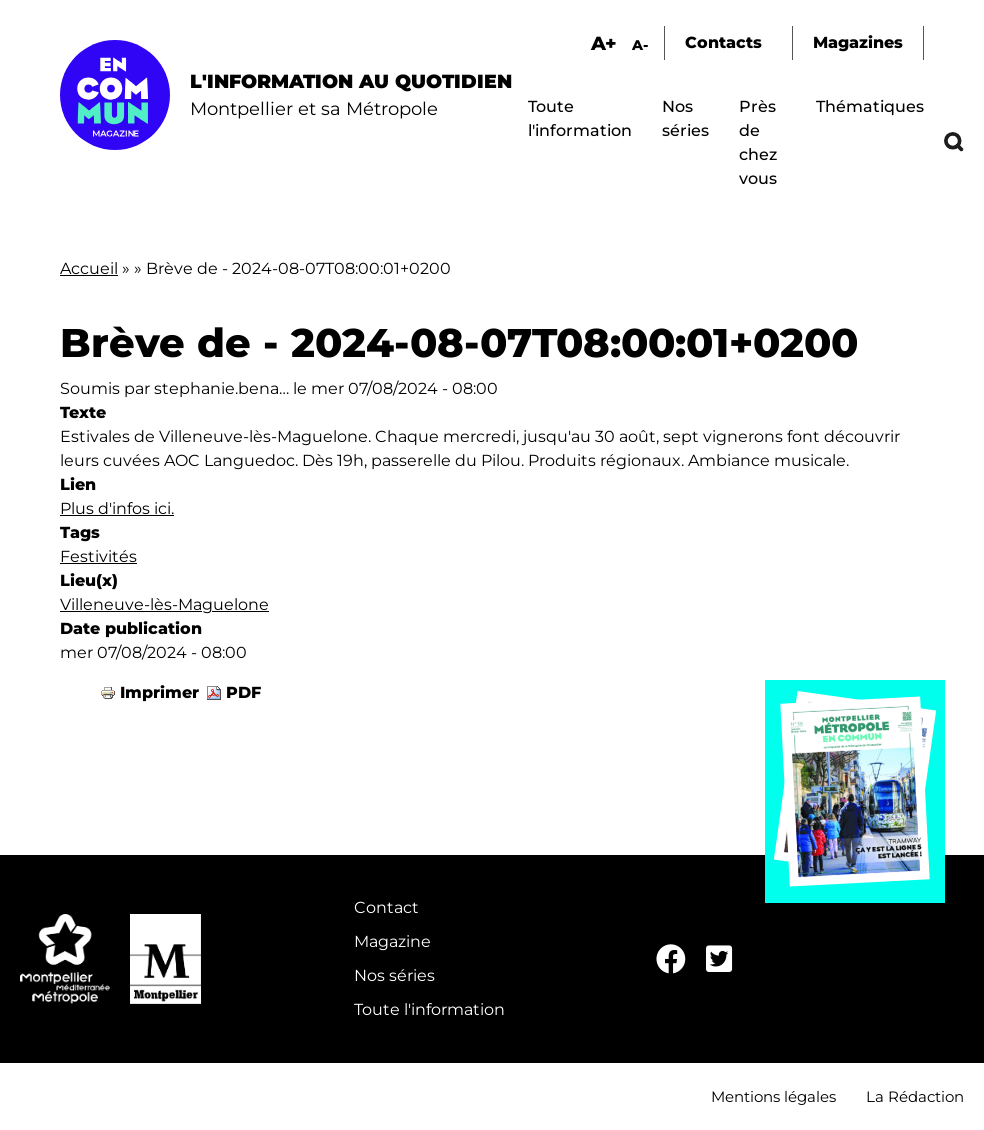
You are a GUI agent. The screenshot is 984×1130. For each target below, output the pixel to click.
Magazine (392, 941)
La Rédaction (915, 1096)
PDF (243, 692)
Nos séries (394, 975)
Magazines (858, 42)
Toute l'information (429, 1009)
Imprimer (159, 692)
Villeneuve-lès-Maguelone (164, 604)
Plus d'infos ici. (117, 508)
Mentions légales (773, 1096)
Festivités (98, 556)
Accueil (89, 268)
